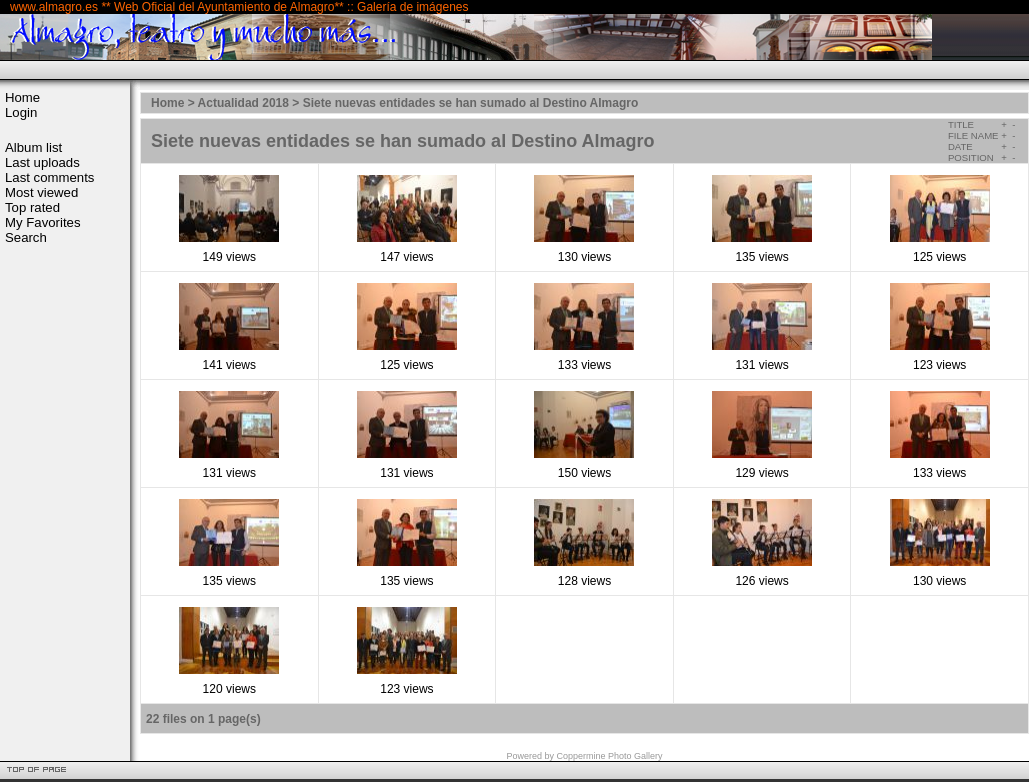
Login (21, 112)
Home (22, 97)
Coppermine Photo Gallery (609, 756)
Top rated (32, 207)
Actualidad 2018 (243, 103)
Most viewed (41, 192)
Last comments (49, 177)
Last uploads (42, 162)
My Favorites (42, 222)
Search (26, 237)
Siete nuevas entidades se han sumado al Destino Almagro (471, 103)
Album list (33, 147)
